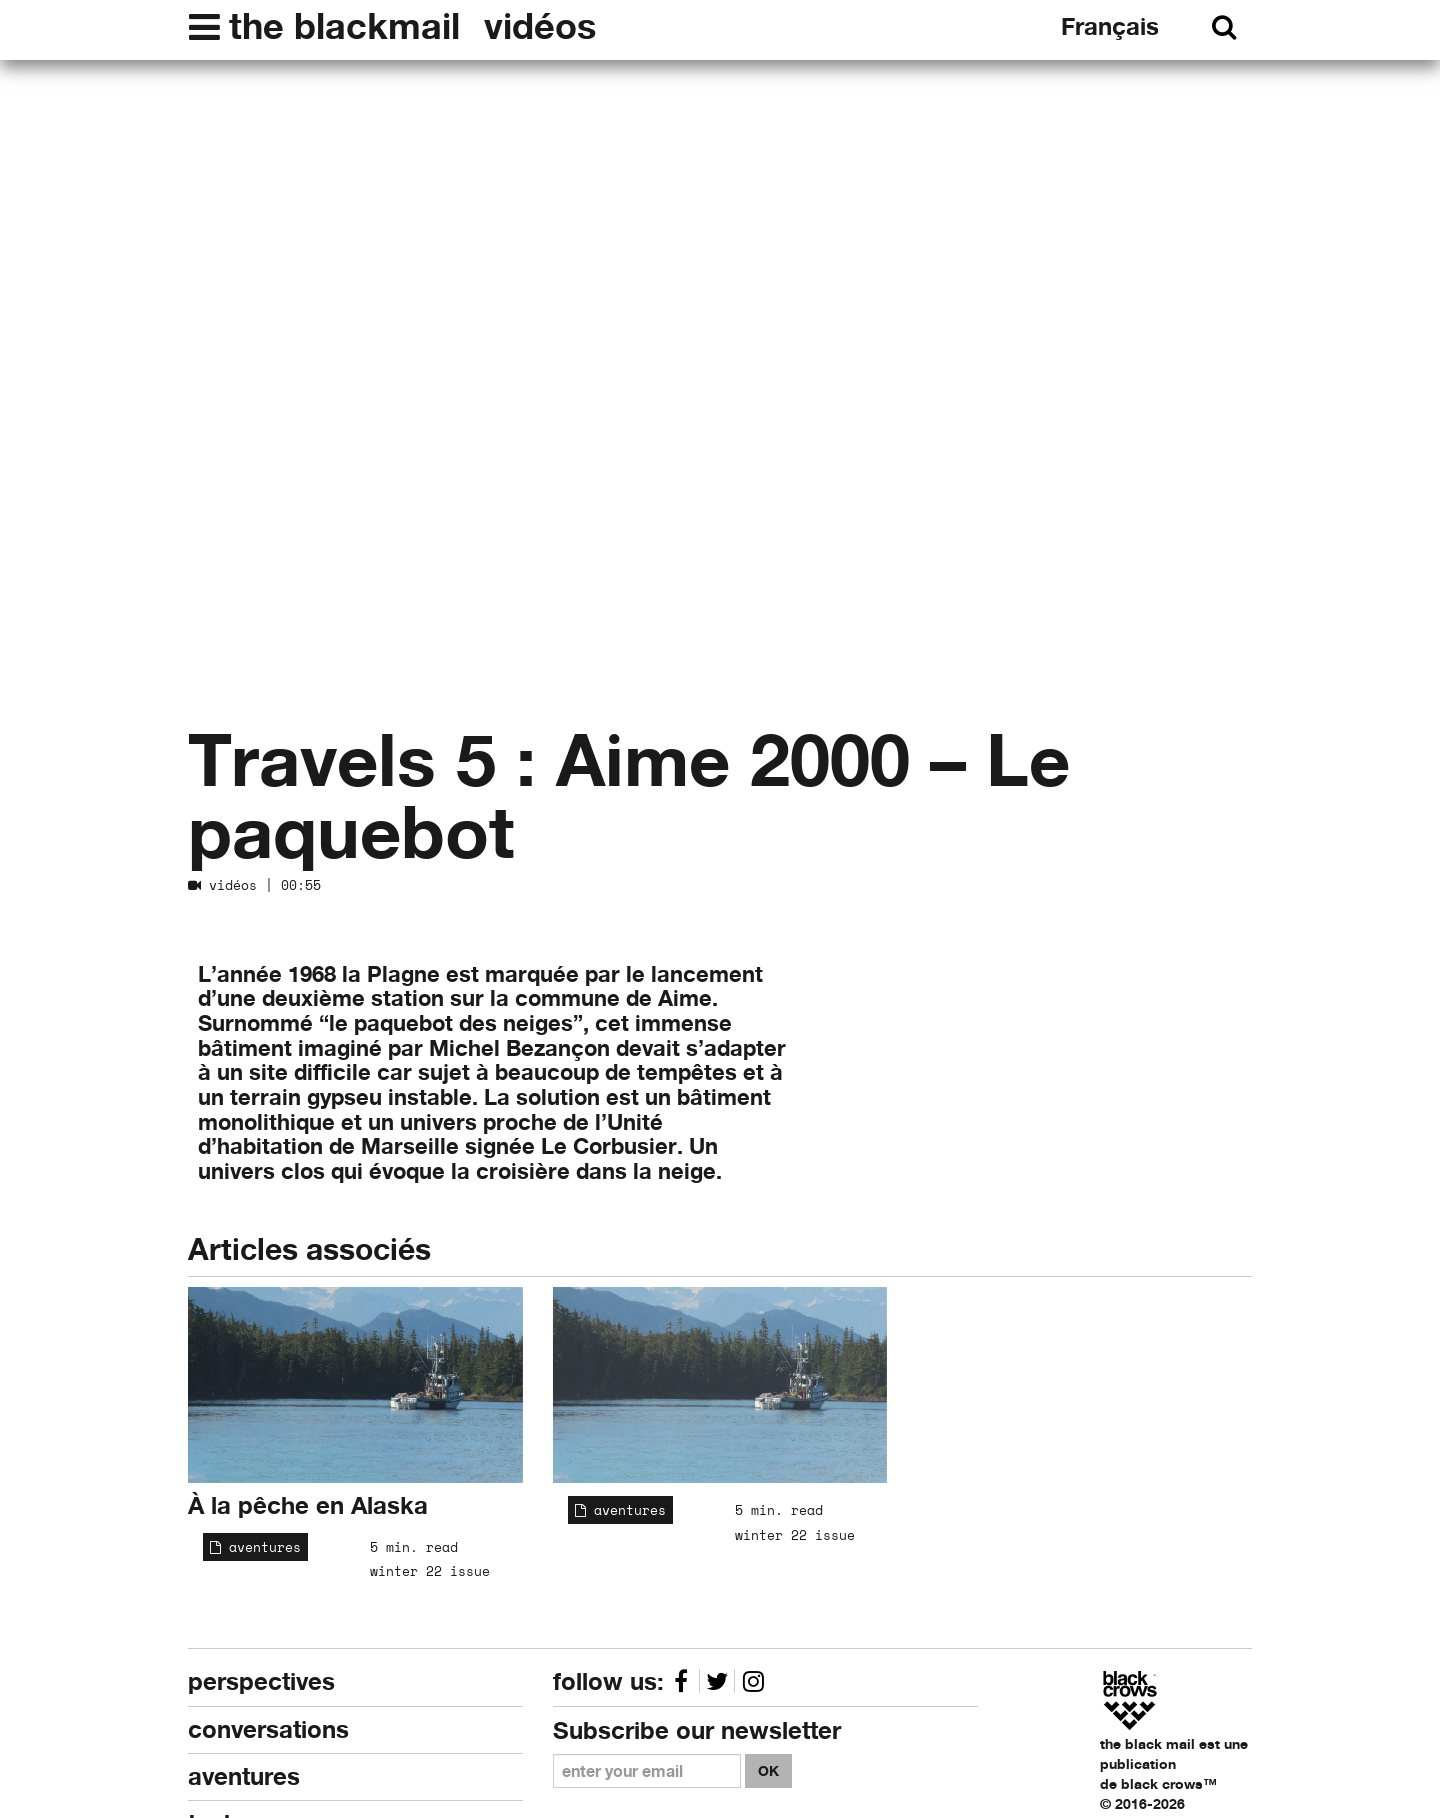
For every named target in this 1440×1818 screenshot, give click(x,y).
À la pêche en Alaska (308, 1505)
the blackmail (344, 26)
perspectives (261, 1681)
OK (768, 1770)
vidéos (540, 26)
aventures (255, 1547)
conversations (268, 1729)
